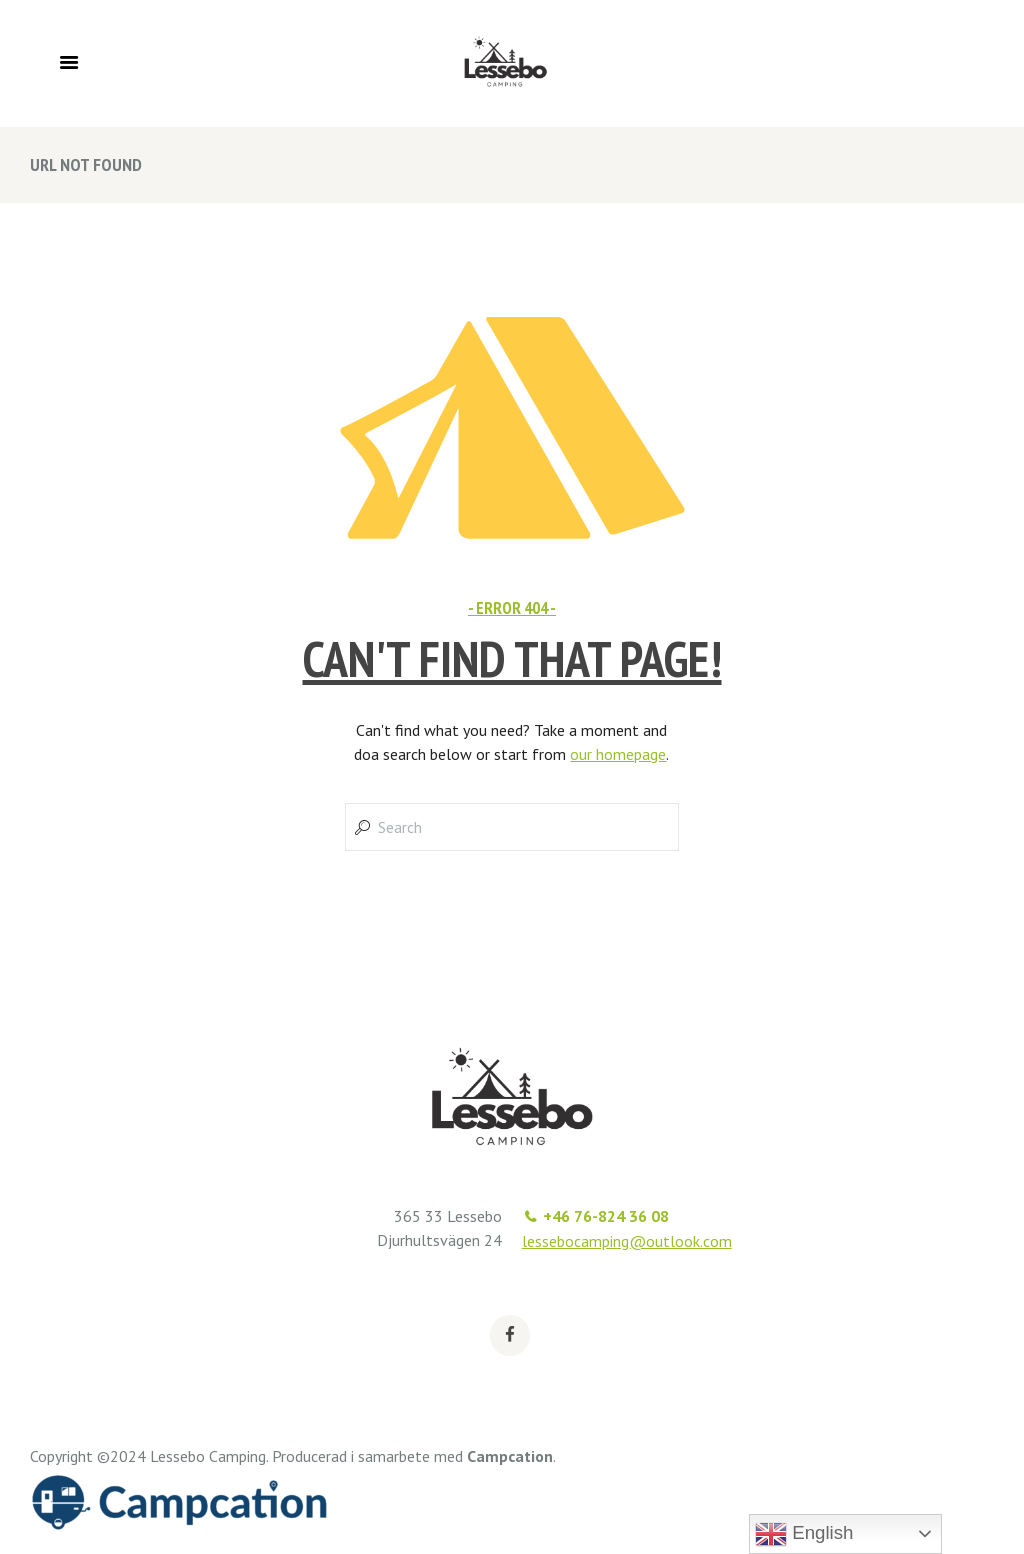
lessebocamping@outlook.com (627, 1241)
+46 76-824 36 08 (606, 1216)
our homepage (618, 754)
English (804, 1534)
